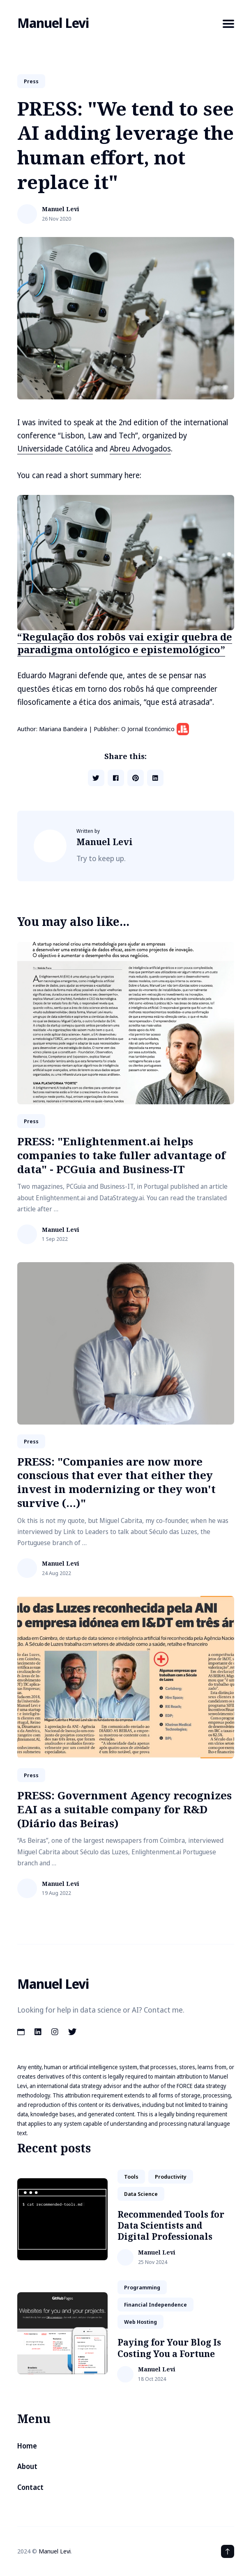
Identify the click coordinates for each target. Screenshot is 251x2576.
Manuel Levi (53, 23)
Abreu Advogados (140, 448)
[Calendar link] (21, 2032)
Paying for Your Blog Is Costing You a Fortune (169, 2348)
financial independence (155, 2304)
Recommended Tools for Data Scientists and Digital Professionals (170, 2226)
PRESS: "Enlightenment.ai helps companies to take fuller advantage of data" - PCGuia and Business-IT (121, 1155)
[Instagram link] (55, 2032)
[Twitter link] (72, 2032)
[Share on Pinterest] (135, 778)
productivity (171, 2176)
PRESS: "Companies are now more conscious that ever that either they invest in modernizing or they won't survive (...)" (116, 1482)
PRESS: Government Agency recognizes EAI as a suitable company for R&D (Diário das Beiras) (124, 1809)
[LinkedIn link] (38, 2032)
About (27, 2466)
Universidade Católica (55, 448)
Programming (142, 2287)
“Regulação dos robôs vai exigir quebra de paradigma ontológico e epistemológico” (124, 643)
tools (131, 2176)
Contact (30, 2487)
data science (141, 2194)
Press (31, 81)
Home (27, 2446)
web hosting (140, 2321)
